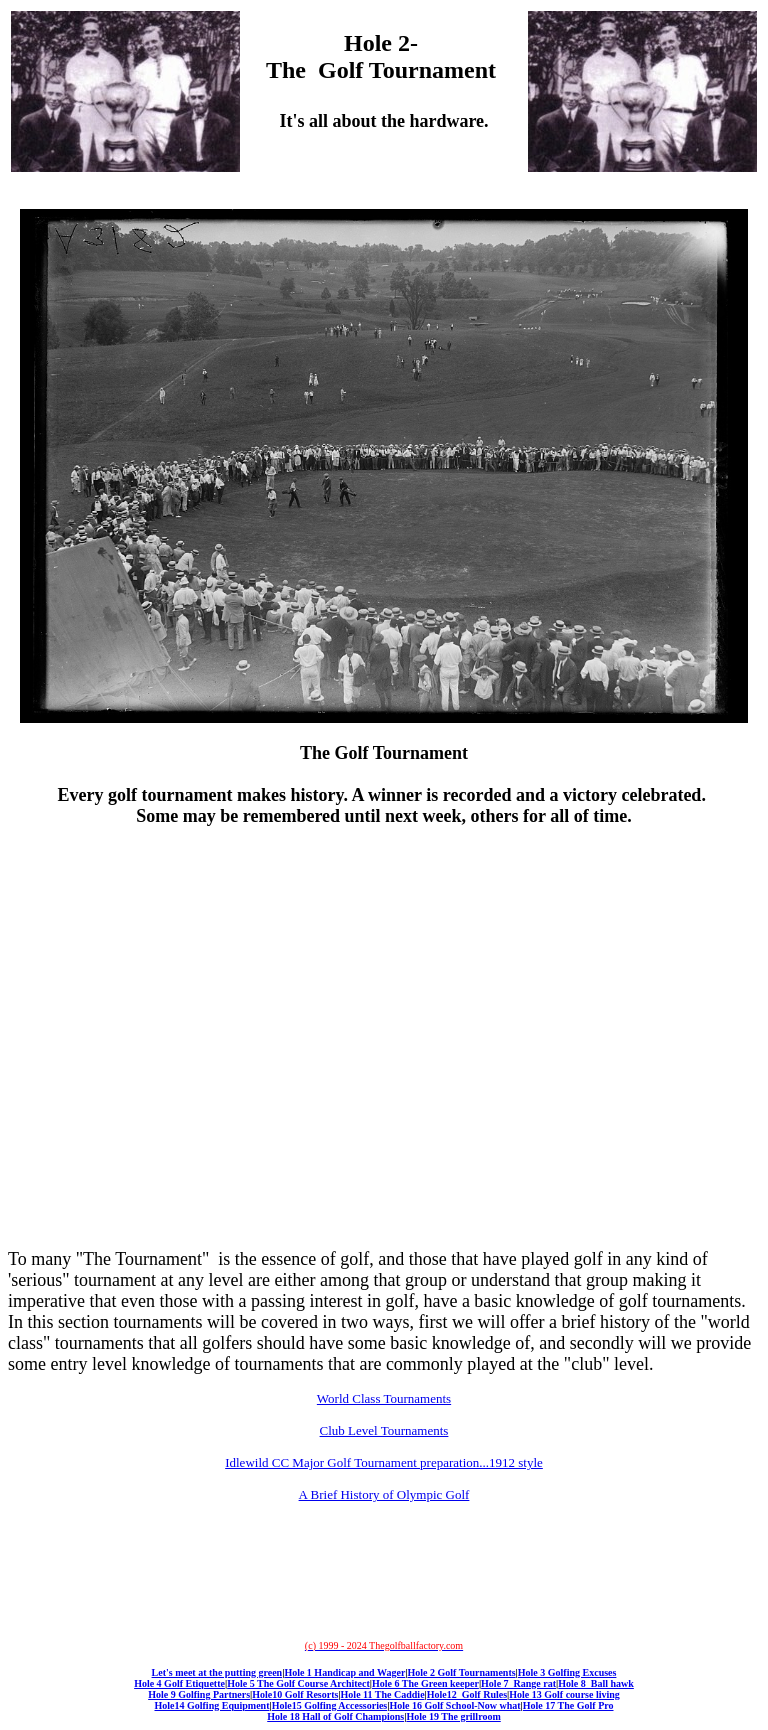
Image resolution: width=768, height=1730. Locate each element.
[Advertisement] (384, 892)
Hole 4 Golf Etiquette (179, 1683)
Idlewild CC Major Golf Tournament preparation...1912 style (384, 1462)
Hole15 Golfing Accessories (330, 1705)
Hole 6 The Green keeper (425, 1683)
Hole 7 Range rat (518, 1683)
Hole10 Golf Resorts (295, 1694)
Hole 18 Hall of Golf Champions (335, 1716)
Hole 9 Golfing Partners (199, 1694)
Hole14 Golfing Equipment (211, 1705)
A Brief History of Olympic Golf (384, 1494)
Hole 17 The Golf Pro (568, 1705)
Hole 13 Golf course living (564, 1694)
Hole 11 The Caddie (383, 1694)
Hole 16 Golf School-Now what (454, 1705)
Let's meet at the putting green (217, 1672)
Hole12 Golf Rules (467, 1694)
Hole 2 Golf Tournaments (462, 1672)
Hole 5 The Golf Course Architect (298, 1683)
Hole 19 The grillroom (453, 1716)
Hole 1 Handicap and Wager (344, 1672)
